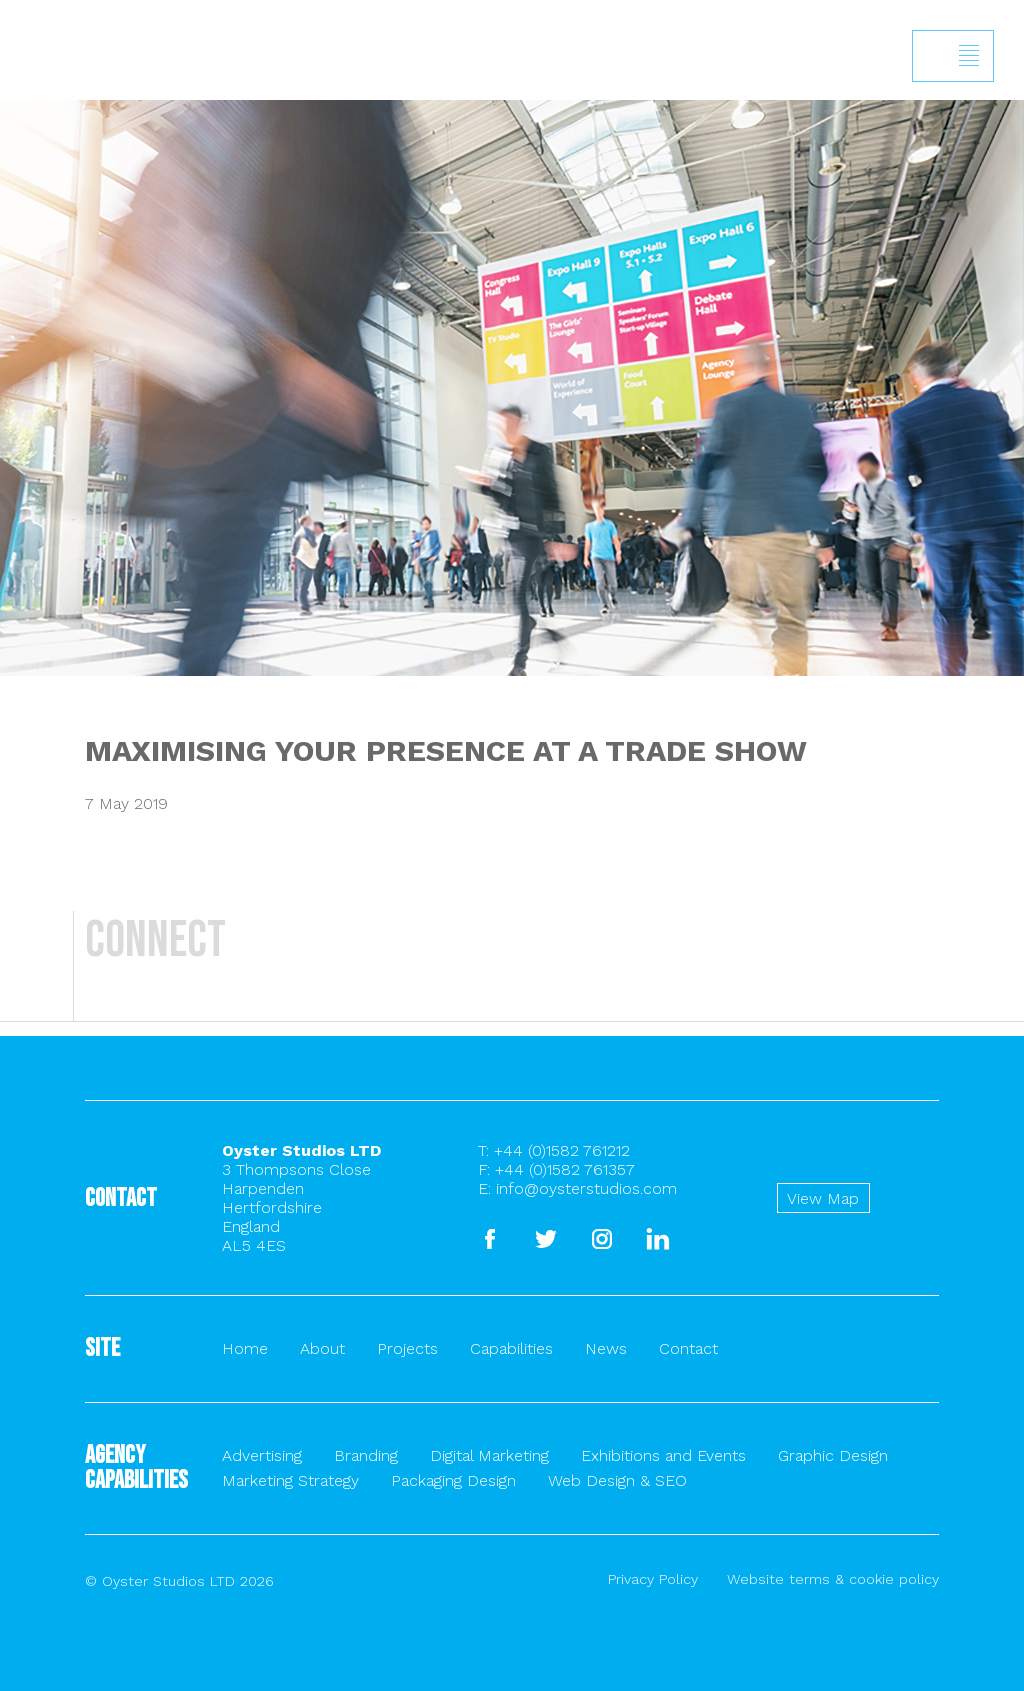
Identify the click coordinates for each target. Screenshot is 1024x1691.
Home (245, 1348)
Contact (688, 1348)
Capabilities (511, 1348)
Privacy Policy (653, 1579)
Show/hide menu (969, 56)
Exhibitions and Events (663, 1455)
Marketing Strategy (290, 1480)
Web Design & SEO (617, 1480)
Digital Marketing (489, 1455)
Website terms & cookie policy (833, 1579)
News (606, 1348)
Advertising (262, 1455)
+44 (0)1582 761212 (562, 1150)
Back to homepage (27, 101)
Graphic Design (833, 1455)
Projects (407, 1348)
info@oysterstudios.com (586, 1188)
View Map (823, 1198)
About (322, 1348)
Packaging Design (453, 1480)
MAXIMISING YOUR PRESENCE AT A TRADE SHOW (446, 750)
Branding (366, 1455)
